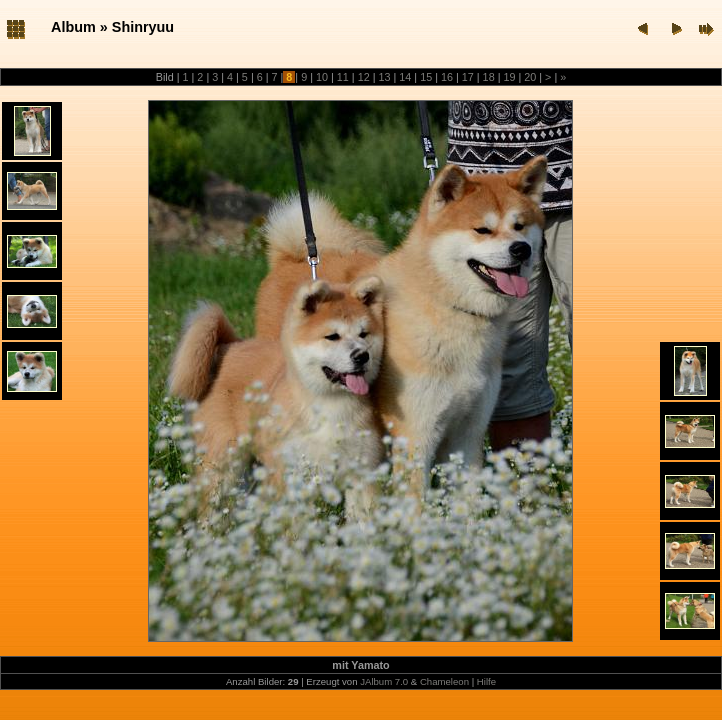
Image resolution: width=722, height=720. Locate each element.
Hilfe (486, 681)
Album (73, 27)
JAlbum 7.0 (384, 681)
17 (468, 77)
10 (322, 77)
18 (489, 77)
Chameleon (444, 681)
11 (343, 77)
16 (447, 77)
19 (509, 77)
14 (405, 77)
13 (384, 77)
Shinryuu (143, 27)
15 (426, 77)
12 (364, 77)
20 (530, 77)
